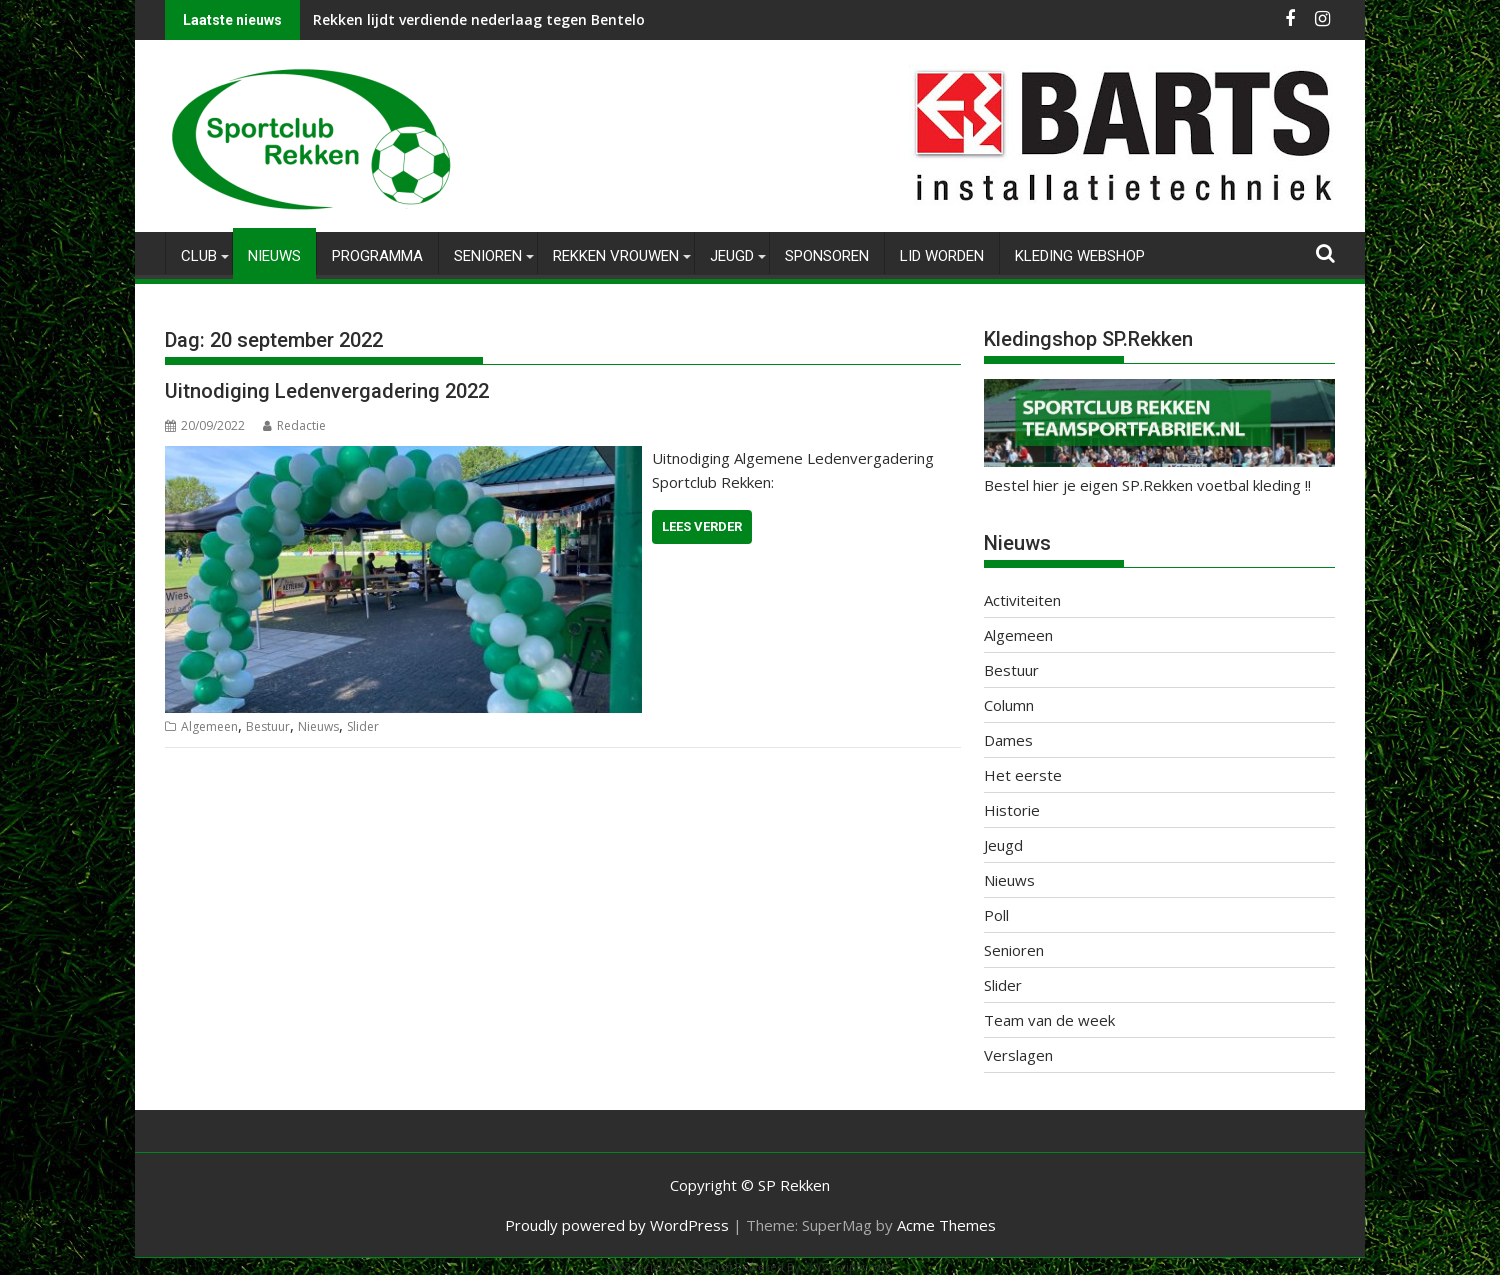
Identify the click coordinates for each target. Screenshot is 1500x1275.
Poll (996, 915)
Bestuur (268, 726)
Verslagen (1018, 1055)
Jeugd (732, 256)
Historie (1012, 810)
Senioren (488, 256)
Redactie (294, 425)
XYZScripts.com (850, 1266)
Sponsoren (827, 256)
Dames (1008, 740)
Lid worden (942, 256)
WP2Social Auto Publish (670, 1266)
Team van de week (1049, 1020)
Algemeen (209, 726)
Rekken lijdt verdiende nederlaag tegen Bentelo (479, 19)
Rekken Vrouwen (616, 256)
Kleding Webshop (1080, 256)
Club (199, 256)
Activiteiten (1022, 600)
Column (1009, 705)
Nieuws (274, 256)
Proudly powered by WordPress (617, 1225)
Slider (363, 726)
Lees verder (702, 526)
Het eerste (1023, 775)
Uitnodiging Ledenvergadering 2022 (327, 391)
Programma (377, 256)
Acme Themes (946, 1225)
